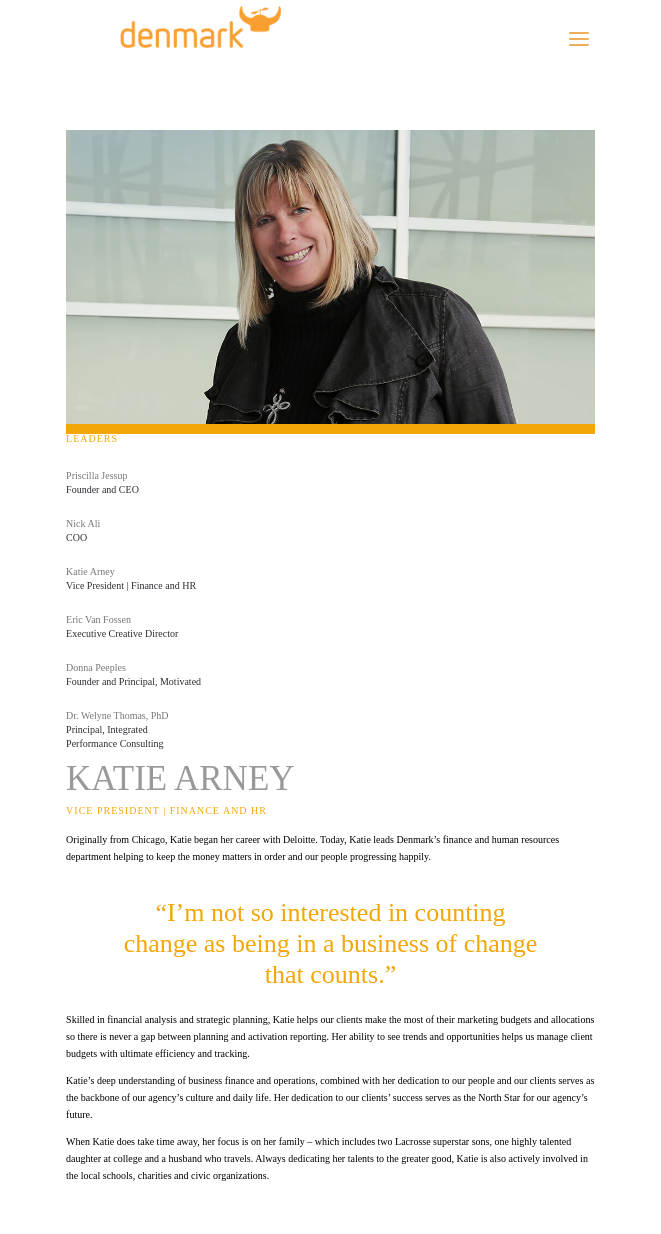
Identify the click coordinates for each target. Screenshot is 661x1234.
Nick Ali (83, 523)
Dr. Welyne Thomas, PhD (117, 715)
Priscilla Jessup (96, 475)
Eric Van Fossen (98, 619)
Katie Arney (90, 571)
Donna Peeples (96, 667)
